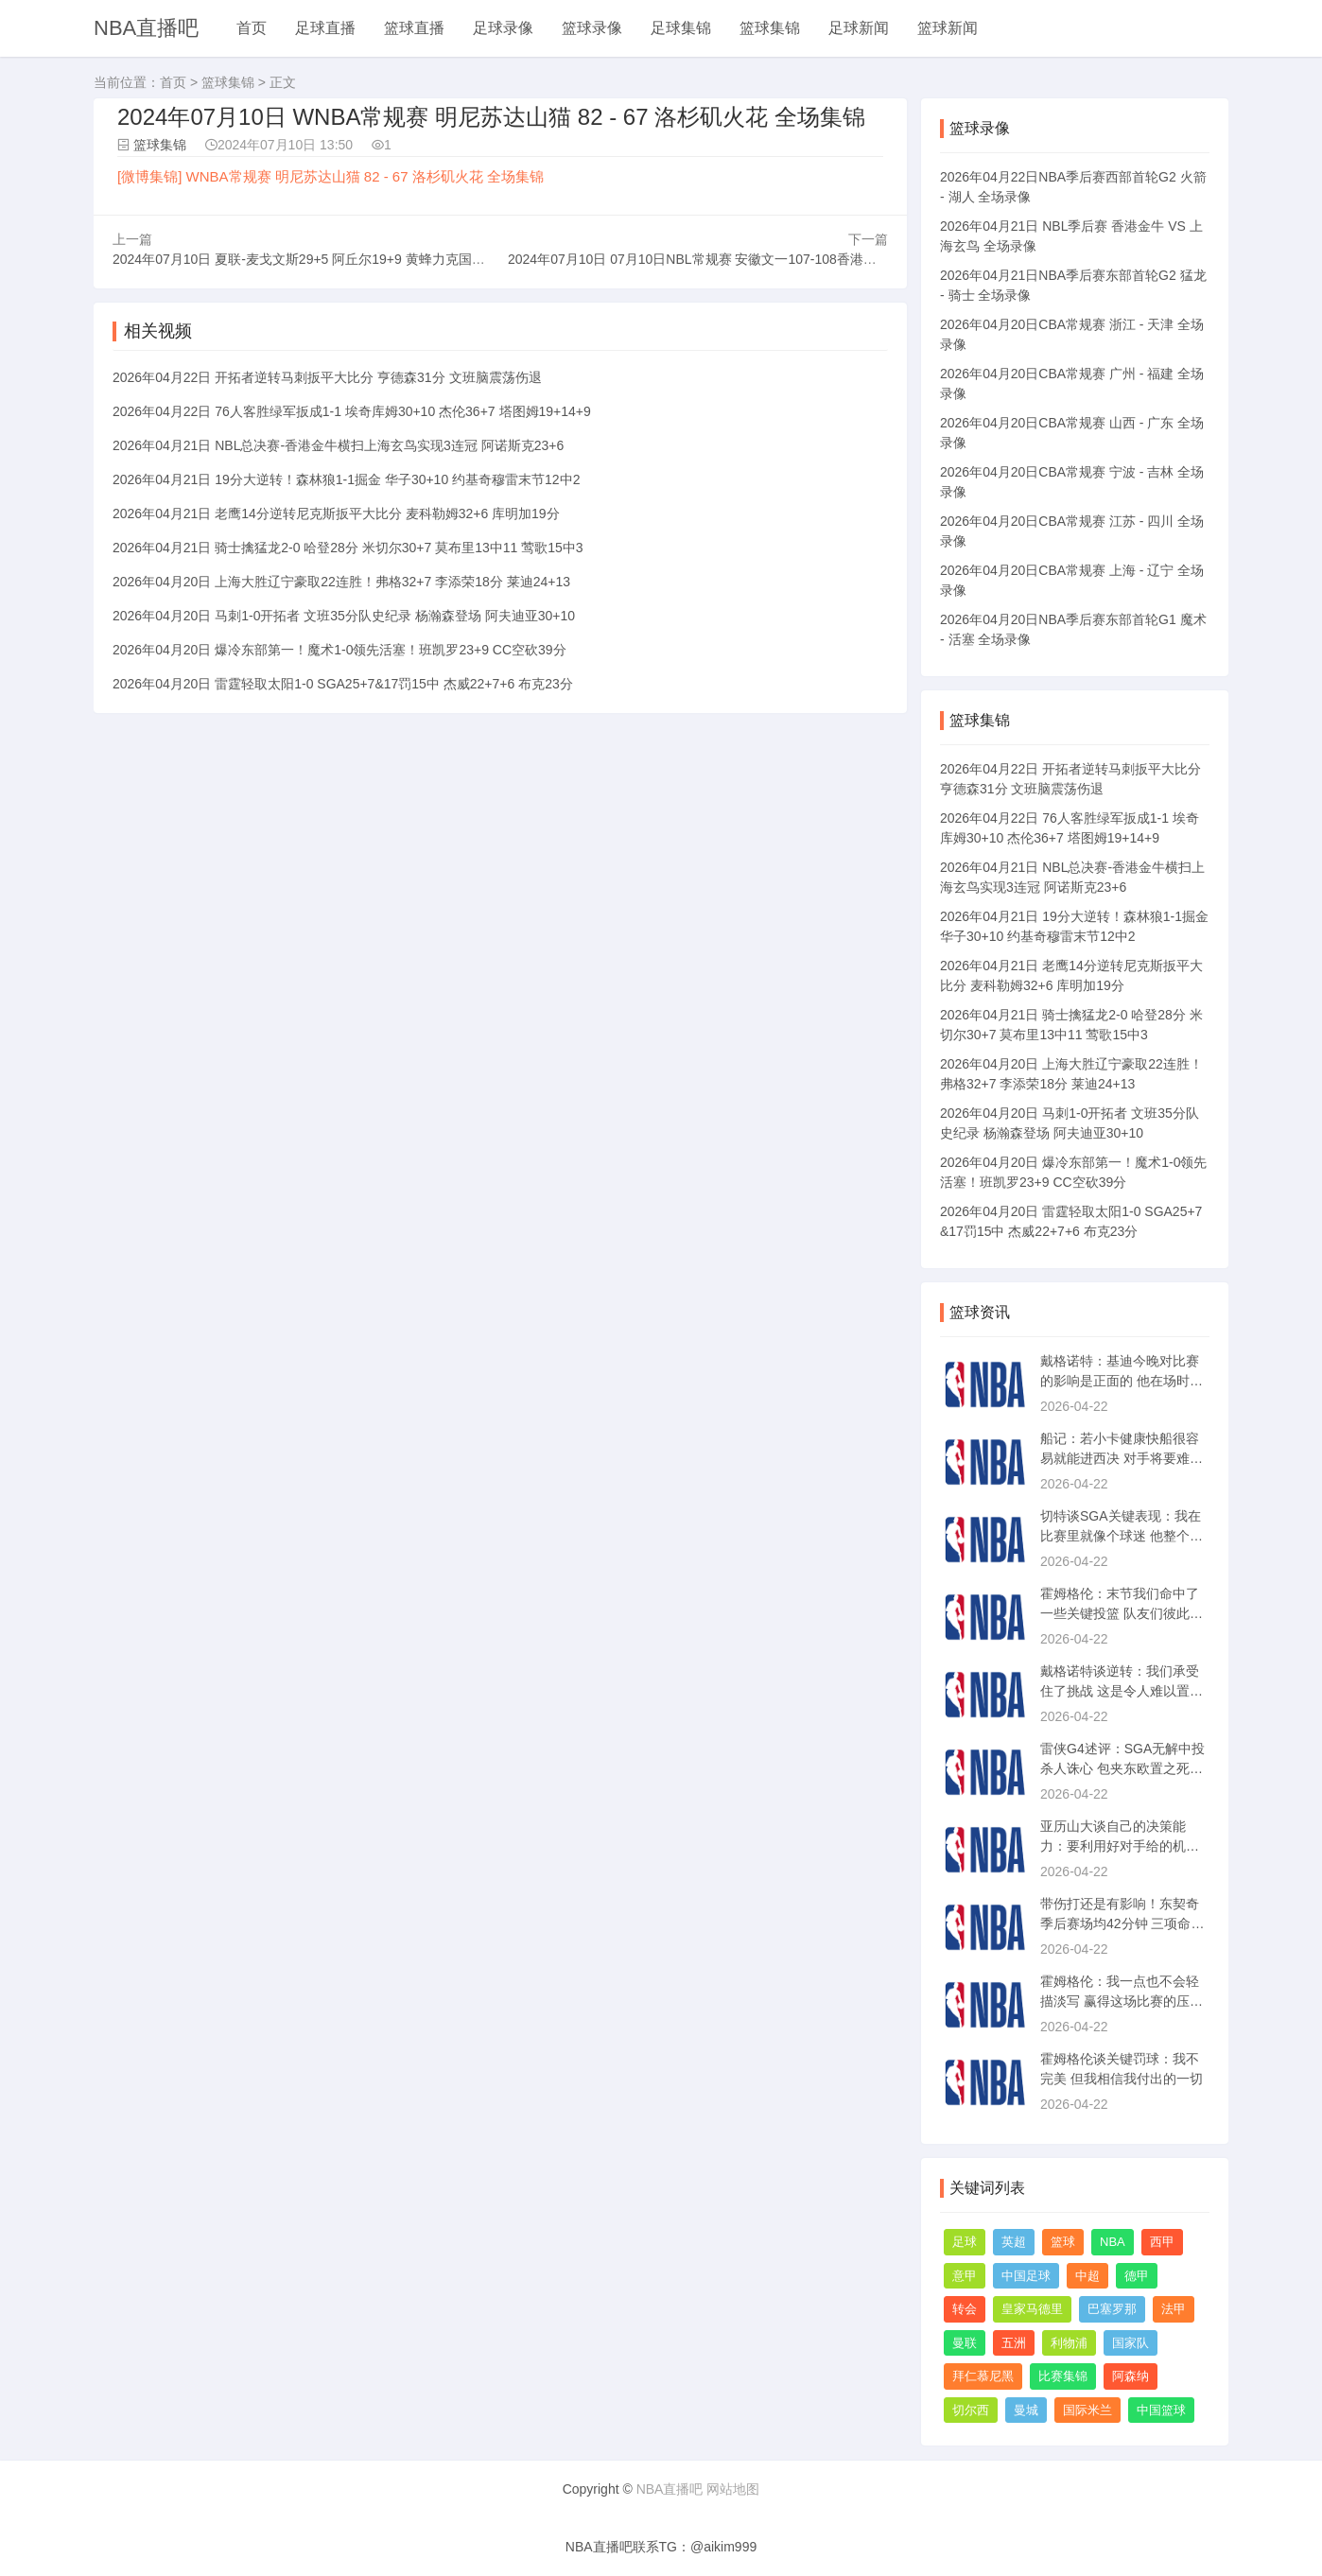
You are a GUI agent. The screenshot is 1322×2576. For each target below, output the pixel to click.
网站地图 (732, 2489)
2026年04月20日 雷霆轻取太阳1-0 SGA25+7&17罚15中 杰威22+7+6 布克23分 (343, 683)
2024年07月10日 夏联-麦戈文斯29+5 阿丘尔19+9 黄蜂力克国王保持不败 (325, 259)
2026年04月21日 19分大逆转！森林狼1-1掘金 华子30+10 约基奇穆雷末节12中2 (346, 479)
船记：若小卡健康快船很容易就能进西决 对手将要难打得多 (1121, 1458)
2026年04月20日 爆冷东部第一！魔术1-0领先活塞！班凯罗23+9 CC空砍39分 (339, 649)
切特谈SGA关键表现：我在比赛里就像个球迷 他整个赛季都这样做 (1121, 1535)
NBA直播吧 (146, 28)
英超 (1013, 2242)
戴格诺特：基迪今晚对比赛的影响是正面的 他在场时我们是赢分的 (1121, 1380)
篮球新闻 (947, 28)
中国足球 (1026, 2276)
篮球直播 (414, 28)
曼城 (1026, 2410)
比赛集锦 (1062, 2376)
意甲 (964, 2276)
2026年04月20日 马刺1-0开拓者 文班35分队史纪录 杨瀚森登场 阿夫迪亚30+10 (344, 615)
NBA (1112, 2242)
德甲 (1136, 2276)
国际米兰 (1087, 2410)
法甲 (1173, 2309)
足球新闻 (858, 28)
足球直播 (325, 28)
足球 (964, 2242)
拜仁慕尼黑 (983, 2376)
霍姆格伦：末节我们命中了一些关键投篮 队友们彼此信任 (1121, 1613)
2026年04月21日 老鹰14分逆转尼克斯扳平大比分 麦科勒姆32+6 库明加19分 (336, 513)
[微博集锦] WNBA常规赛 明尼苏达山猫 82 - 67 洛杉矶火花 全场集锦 (330, 176)
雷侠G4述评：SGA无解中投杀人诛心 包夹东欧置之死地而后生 (1122, 1768)
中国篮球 (1161, 2410)
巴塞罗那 (1112, 2309)
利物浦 (1069, 2343)
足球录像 (503, 28)
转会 (964, 2309)
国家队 (1130, 2343)
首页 (251, 28)
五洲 (1013, 2343)
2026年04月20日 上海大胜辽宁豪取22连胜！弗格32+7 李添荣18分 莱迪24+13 (341, 581)
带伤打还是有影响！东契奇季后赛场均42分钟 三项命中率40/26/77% (1122, 1923)
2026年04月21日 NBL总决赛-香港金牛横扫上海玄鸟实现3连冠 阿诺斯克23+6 (338, 445)
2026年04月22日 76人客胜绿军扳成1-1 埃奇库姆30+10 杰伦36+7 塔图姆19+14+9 (352, 411)
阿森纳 (1130, 2376)
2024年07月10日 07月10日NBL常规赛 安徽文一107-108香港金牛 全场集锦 (727, 259)
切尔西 (970, 2410)
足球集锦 (681, 28)
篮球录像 (592, 28)
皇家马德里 (1032, 2309)
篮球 (1063, 2242)
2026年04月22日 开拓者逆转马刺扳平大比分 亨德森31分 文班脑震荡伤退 (327, 377)
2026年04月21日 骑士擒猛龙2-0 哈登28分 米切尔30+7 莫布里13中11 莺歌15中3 (348, 547)
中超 (1087, 2276)
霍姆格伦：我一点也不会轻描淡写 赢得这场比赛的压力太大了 (1121, 2001)
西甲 (1162, 2242)
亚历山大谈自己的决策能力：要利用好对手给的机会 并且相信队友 (1119, 1846)
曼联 (964, 2343)
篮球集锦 (769, 28)
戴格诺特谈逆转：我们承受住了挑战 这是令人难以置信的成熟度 (1121, 1690)
